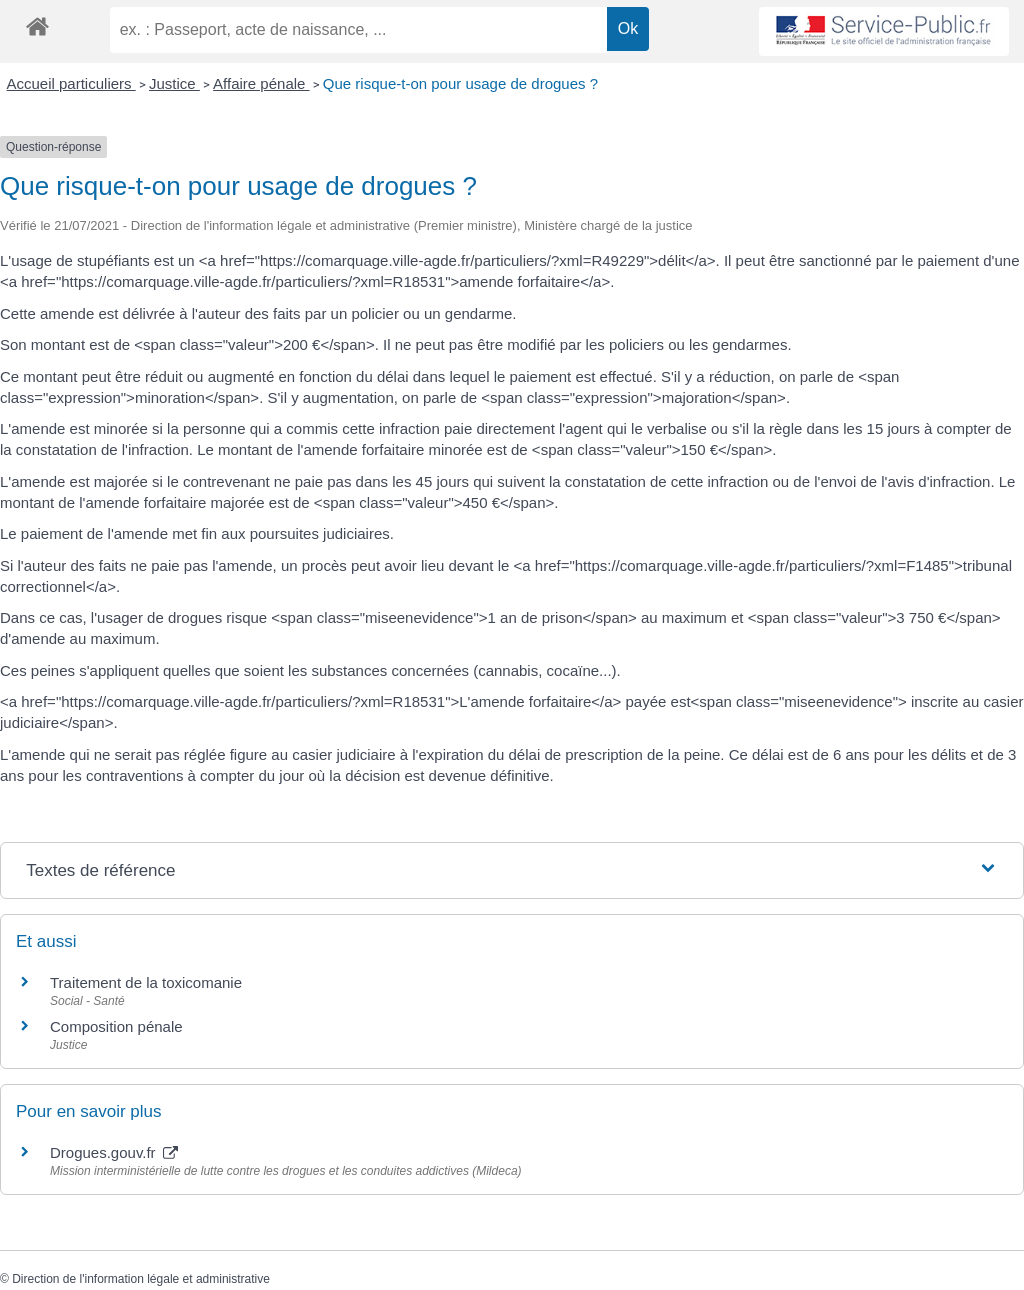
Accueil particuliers (71, 83)
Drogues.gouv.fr (114, 1152)
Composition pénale (116, 1026)
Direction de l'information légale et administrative (141, 1279)
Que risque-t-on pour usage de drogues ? (460, 83)
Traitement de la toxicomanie (146, 982)
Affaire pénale (261, 83)
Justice (174, 83)
